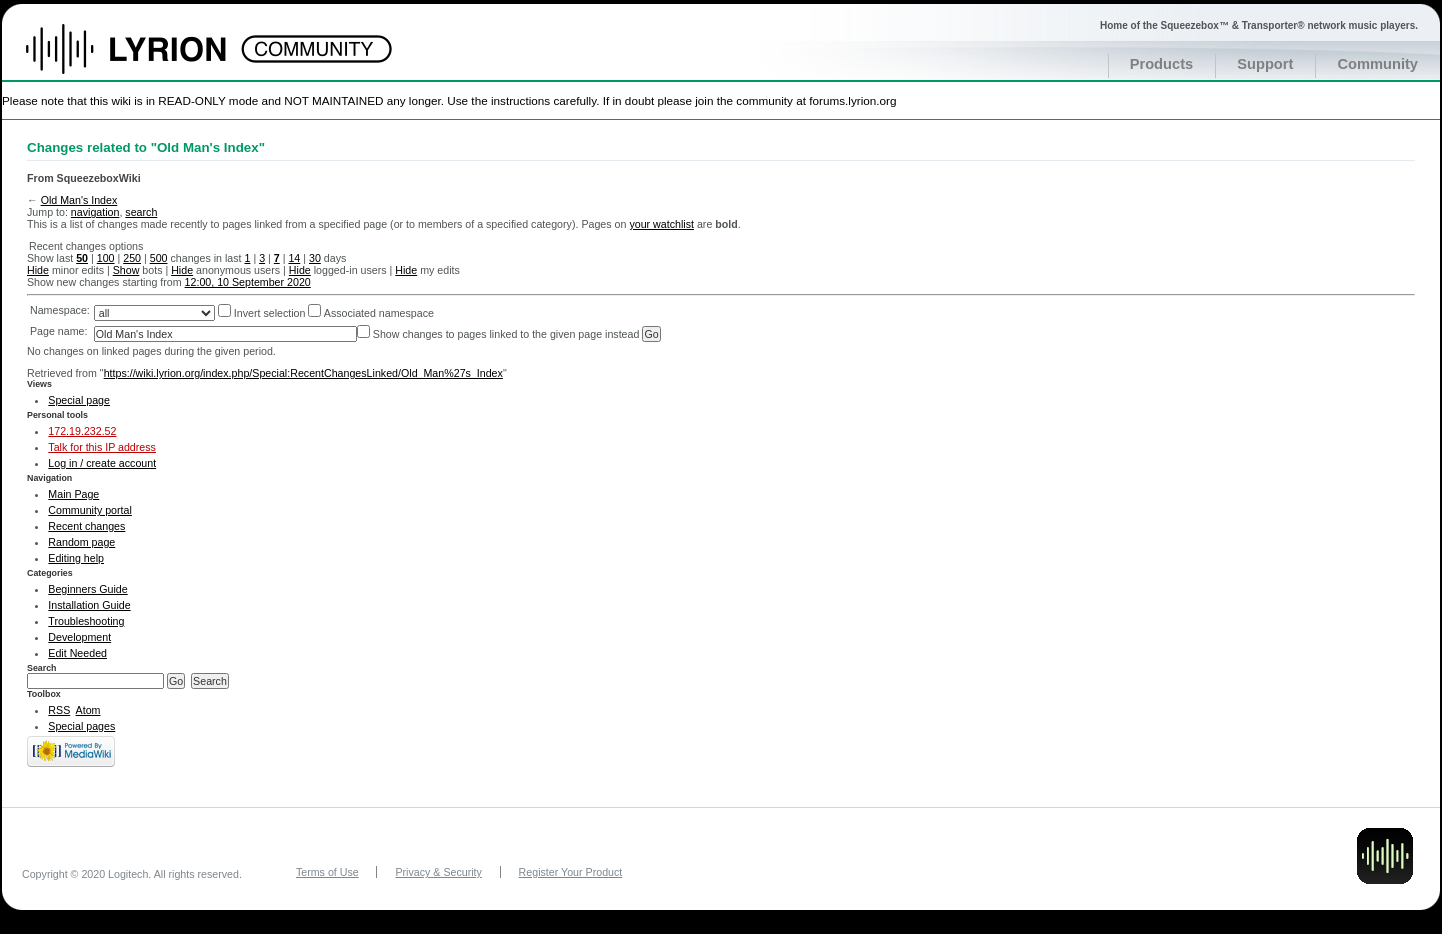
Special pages (81, 726)
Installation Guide (89, 605)
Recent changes (86, 526)
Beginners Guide (87, 589)
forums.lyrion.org (852, 100)
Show (126, 270)
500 (159, 258)
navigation (95, 212)
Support (1265, 64)
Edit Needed (77, 653)
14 (294, 258)
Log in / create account (102, 463)
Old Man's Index (79, 200)
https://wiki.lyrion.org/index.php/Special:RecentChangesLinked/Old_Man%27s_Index (303, 373)
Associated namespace (379, 313)
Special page (79, 400)
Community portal (90, 510)
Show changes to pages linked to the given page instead (506, 334)
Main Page (73, 494)
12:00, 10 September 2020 (248, 282)
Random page (81, 542)
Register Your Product (571, 872)
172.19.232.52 (82, 431)
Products (1162, 64)
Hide (38, 270)
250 (132, 258)
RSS (59, 710)
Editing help (76, 558)
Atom (88, 710)
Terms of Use (327, 872)
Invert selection (270, 313)
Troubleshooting (86, 621)
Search (42, 668)
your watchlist (661, 224)
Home (147, 59)
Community (1377, 64)
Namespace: (60, 310)
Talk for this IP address (102, 447)
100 (106, 258)
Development (79, 637)
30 (315, 258)
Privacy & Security (438, 872)
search (141, 212)
